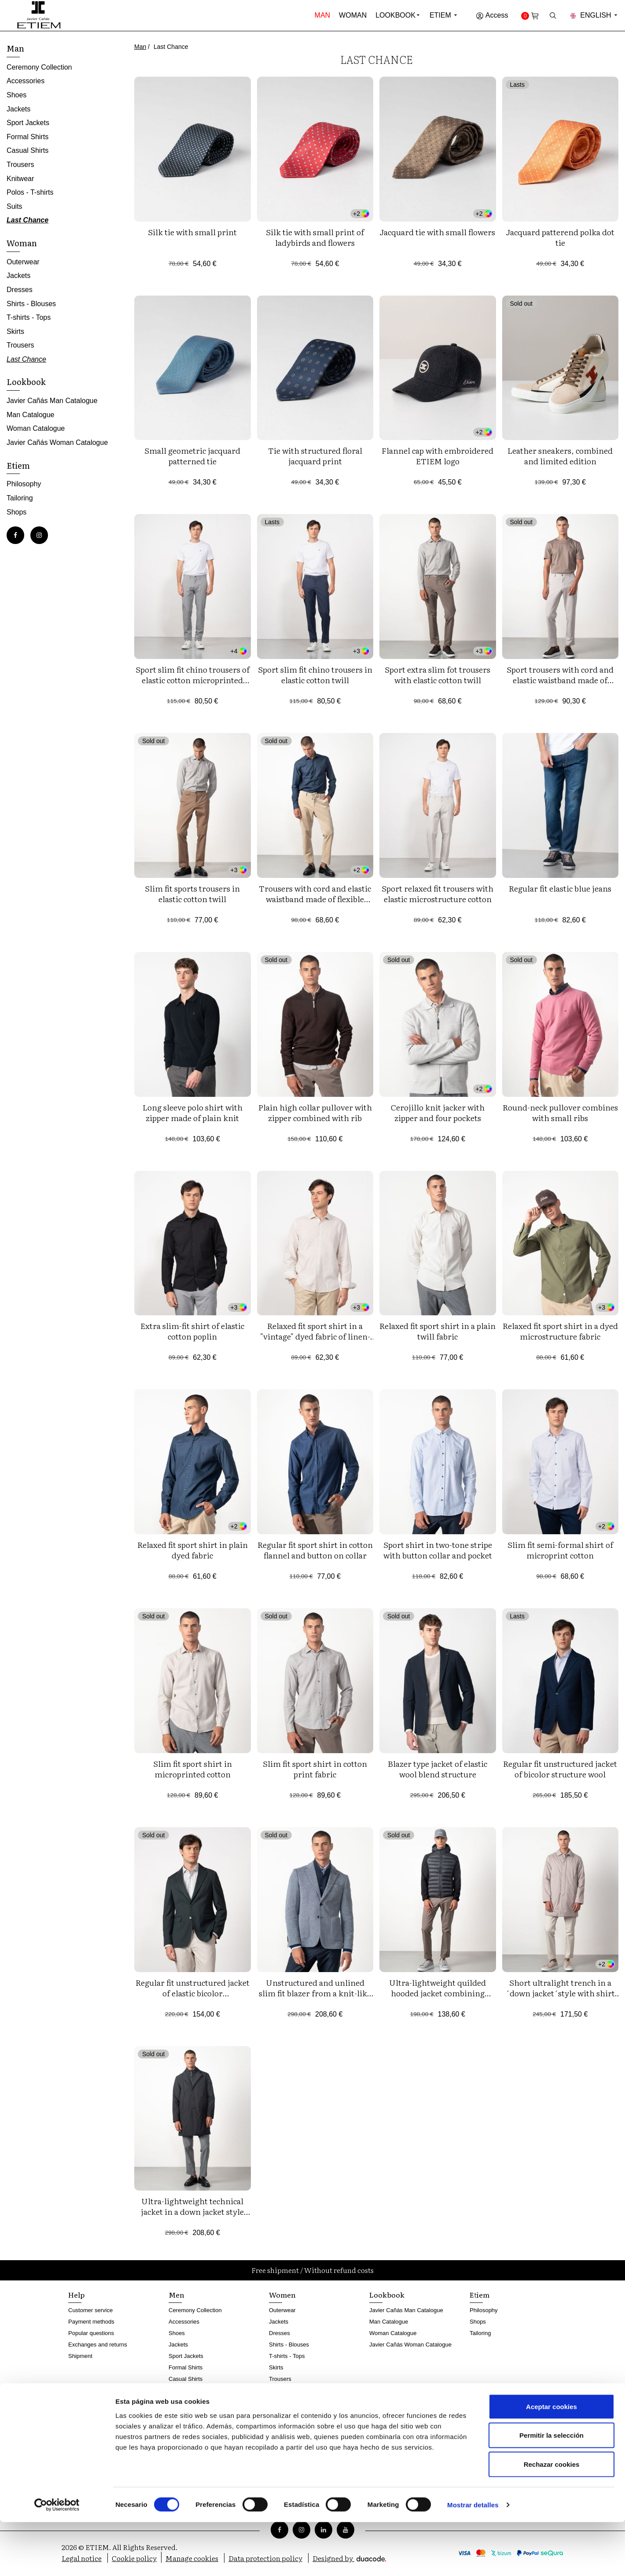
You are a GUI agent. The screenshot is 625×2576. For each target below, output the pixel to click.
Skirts (15, 331)
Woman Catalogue (36, 428)
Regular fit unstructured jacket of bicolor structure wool (560, 1769)
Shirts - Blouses (31, 303)
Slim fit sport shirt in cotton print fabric (315, 1769)
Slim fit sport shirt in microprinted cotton (192, 1769)
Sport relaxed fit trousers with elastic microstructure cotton (437, 893)
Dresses (20, 289)
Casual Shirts (27, 150)
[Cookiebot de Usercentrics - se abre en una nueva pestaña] (57, 2558)
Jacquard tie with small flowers (437, 232)
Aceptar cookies (551, 2460)
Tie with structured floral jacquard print (315, 455)
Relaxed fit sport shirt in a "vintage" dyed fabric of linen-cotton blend (315, 1336)
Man (323, 15)
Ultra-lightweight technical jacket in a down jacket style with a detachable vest (192, 2211)
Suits (14, 206)
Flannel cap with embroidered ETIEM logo (437, 455)
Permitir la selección (551, 2489)
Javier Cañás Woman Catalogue (57, 442)
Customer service (90, 2310)
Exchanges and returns (97, 2344)
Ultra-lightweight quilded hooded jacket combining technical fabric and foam (437, 1993)
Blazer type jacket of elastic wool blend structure (437, 1769)
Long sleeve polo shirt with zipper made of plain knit (193, 1112)
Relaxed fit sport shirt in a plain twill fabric (437, 1331)
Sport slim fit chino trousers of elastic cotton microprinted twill (193, 679)
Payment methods (91, 2321)
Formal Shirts (27, 137)
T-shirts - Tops (29, 317)
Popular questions (91, 2333)
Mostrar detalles (473, 2558)
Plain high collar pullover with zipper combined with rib (315, 1112)
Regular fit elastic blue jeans (560, 888)
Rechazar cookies (552, 2518)
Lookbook (395, 15)
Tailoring (20, 498)
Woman (353, 15)
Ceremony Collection (39, 67)
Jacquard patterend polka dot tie (560, 237)
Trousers (20, 164)
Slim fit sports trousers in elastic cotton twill (192, 893)
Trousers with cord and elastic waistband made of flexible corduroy (315, 898)
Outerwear (23, 262)
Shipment (80, 2356)
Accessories (25, 81)
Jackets (18, 109)
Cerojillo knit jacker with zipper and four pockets (438, 1112)
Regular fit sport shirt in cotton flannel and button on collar (315, 1550)
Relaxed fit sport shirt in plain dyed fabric (192, 1550)
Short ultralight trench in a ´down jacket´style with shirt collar (560, 1993)
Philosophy (24, 484)
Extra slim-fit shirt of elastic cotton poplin (192, 1331)
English (594, 15)
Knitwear (20, 178)
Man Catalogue (31, 414)
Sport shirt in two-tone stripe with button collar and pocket (437, 1550)
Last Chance (27, 220)
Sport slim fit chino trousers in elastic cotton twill (315, 674)
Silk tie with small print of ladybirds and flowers (315, 237)
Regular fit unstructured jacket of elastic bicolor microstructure (193, 1993)
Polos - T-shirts (30, 192)
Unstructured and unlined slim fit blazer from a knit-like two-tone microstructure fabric (315, 1993)
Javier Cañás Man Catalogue (52, 400)
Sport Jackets (28, 122)
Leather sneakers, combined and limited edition (560, 455)
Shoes (16, 95)
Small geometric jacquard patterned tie (192, 455)
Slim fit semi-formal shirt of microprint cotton (560, 1550)
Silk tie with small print (192, 232)
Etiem (444, 15)
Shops (16, 512)
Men (176, 2294)
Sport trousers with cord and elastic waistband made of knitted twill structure (560, 679)
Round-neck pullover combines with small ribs (560, 1112)
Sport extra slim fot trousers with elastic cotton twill (437, 674)
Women (282, 2294)
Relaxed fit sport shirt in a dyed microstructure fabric (560, 1331)
